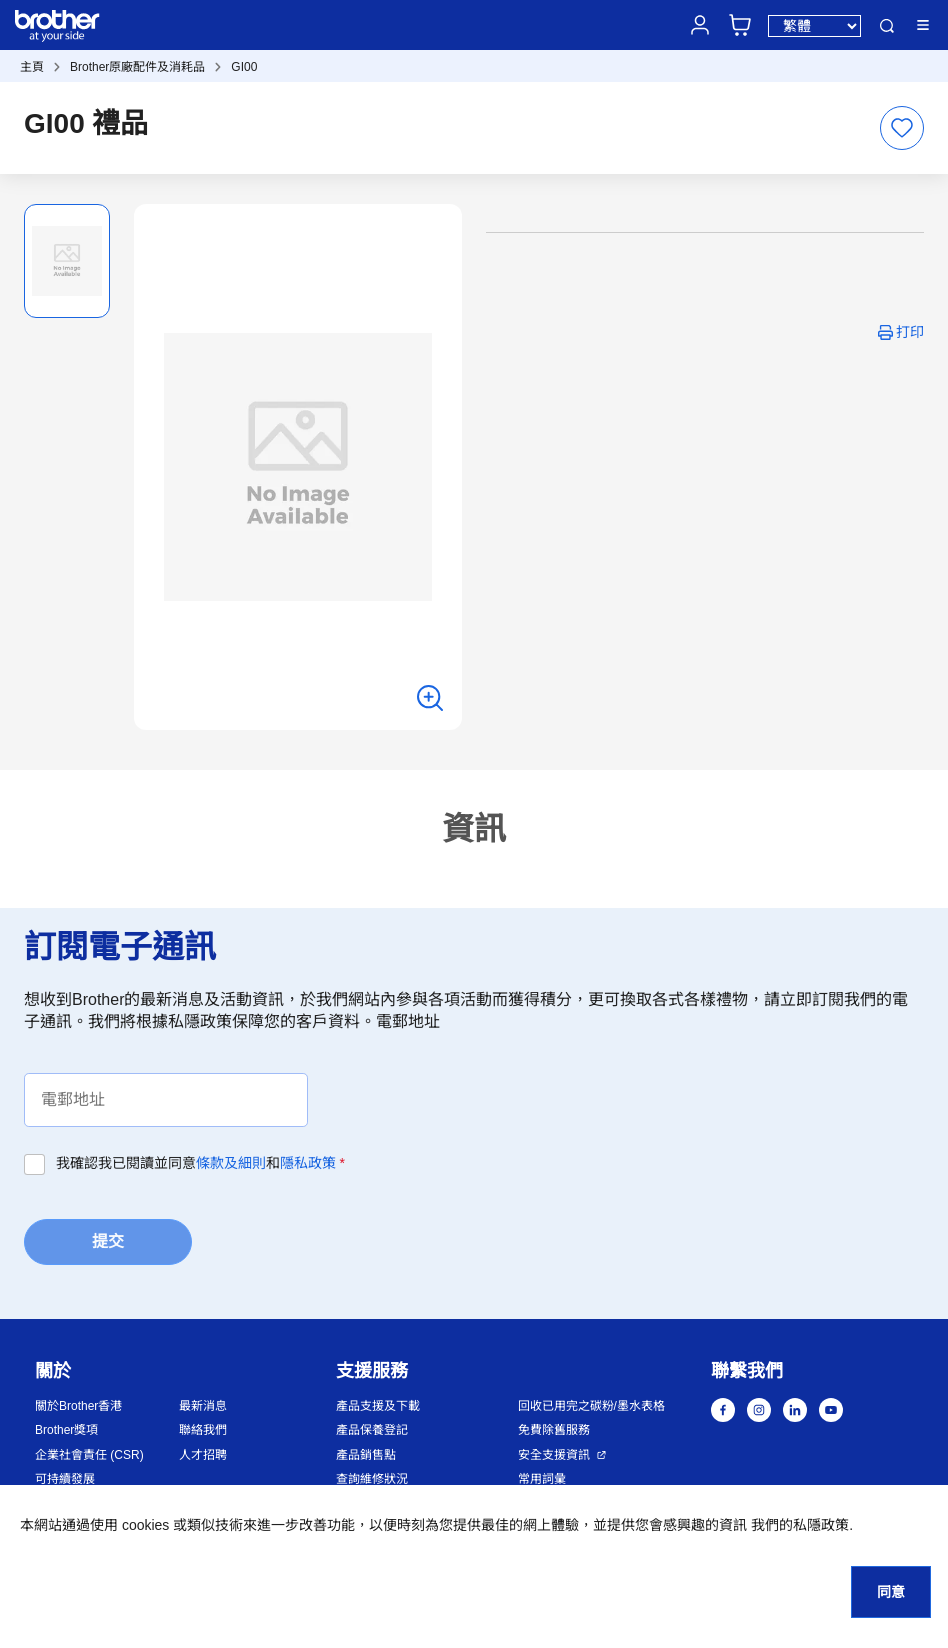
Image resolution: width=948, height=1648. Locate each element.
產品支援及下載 (378, 1406)
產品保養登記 (372, 1430)
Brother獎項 (66, 1430)
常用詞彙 (542, 1479)
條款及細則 (231, 1163)
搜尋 (887, 26)
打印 (910, 332)
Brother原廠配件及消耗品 (137, 67)
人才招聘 (203, 1455)
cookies (145, 1525)
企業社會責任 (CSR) (89, 1455)
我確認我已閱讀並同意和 (200, 1163)
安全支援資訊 (554, 1455)
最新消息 (203, 1406)
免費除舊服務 (554, 1430)
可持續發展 (65, 1479)
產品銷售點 (366, 1455)
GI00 (244, 67)
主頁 (32, 67)
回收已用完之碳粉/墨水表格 (591, 1406)
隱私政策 (308, 1163)
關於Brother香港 (78, 1406)
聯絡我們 (203, 1430)
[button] (840, 1541)
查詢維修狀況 (372, 1479)
